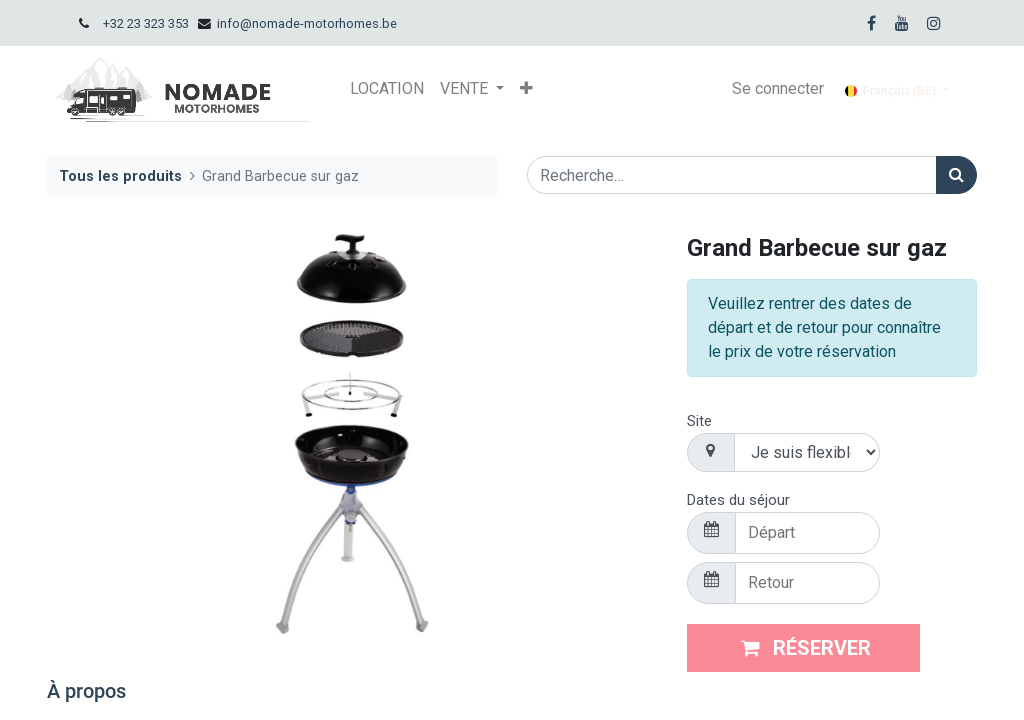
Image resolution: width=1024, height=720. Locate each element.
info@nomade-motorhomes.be (307, 23)
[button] (526, 89)
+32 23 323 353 (146, 23)
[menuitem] (387, 89)
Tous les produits (120, 176)
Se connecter (778, 88)
